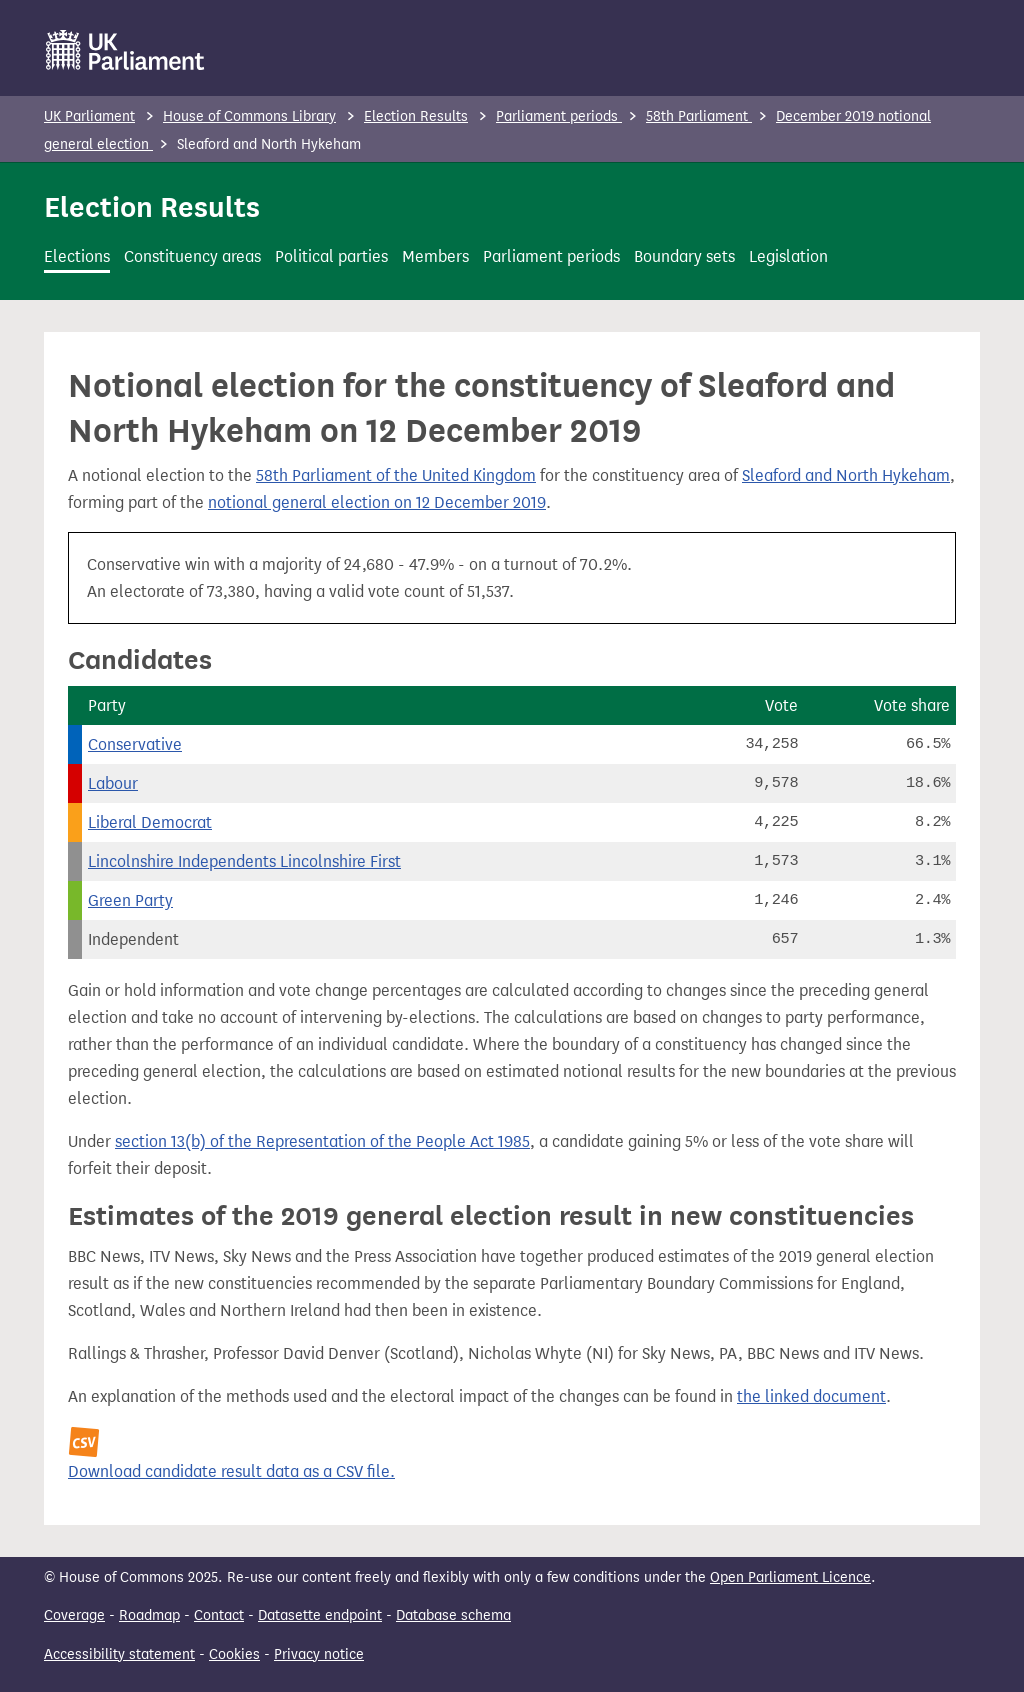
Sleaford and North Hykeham (846, 475)
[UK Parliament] (125, 50)
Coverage (74, 1615)
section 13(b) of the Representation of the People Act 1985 (322, 1141)
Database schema (453, 1615)
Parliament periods (559, 116)
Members (435, 256)
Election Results (416, 116)
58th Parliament (699, 116)
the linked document (811, 1396)
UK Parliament (89, 116)
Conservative (135, 744)
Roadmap (149, 1615)
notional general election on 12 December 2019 (377, 502)
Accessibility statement (119, 1654)
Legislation (788, 256)
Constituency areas (192, 256)
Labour (113, 783)
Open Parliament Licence (790, 1577)
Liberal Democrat (150, 822)
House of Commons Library (249, 116)
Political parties (331, 256)
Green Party (130, 900)
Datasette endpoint (320, 1615)
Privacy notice (319, 1654)
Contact (219, 1615)
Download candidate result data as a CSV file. (231, 1471)
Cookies (234, 1654)
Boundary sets (684, 256)
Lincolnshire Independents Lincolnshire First (244, 861)
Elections (77, 256)
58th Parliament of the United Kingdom (396, 475)
